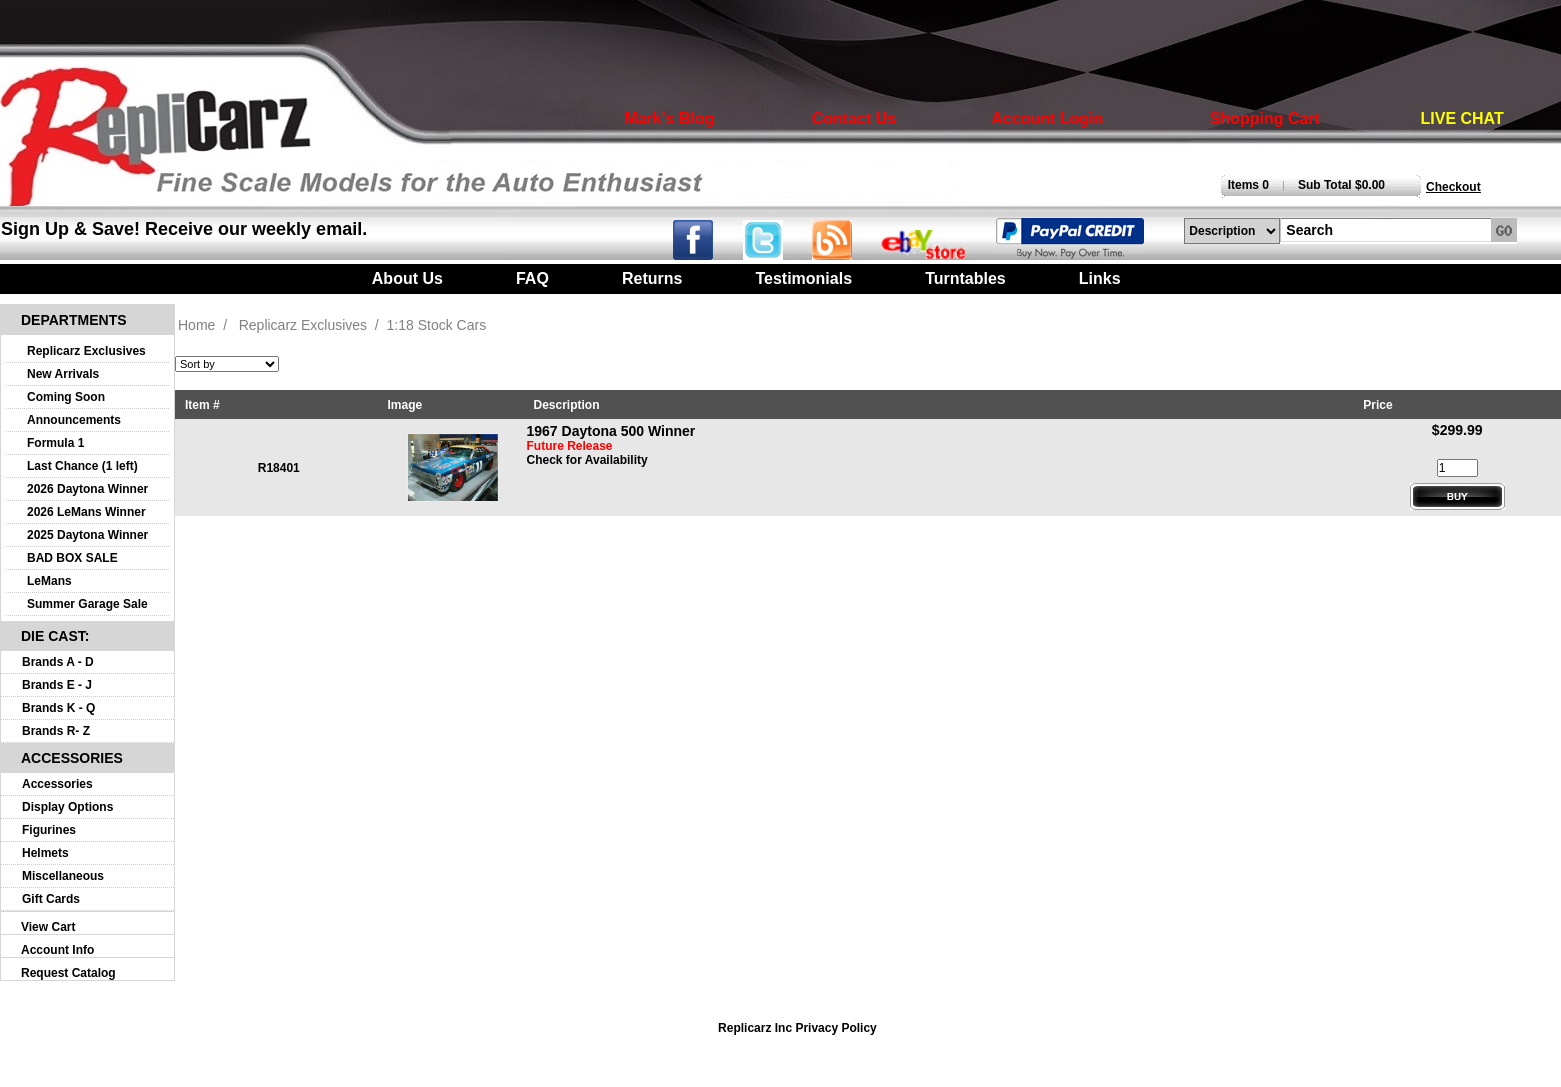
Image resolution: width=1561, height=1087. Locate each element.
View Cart (48, 927)
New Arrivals (63, 374)
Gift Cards (51, 899)
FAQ (532, 278)
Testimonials (803, 278)
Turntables (965, 278)
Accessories (57, 784)
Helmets (45, 853)
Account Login (1047, 118)
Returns (652, 278)
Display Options (67, 807)
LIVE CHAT (1462, 118)
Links (1100, 278)
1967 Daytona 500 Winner (611, 431)
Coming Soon (66, 397)
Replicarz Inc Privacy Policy (797, 1028)
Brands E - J (57, 685)
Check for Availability (587, 460)
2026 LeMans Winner (86, 512)
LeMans (49, 581)
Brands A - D (58, 662)
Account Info (57, 950)
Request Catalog (68, 973)
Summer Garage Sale (87, 604)
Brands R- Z (56, 731)
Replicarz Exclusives (86, 351)
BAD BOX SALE (72, 558)
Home (196, 325)
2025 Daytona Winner (87, 535)
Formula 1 (55, 443)
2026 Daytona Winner (87, 489)
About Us (407, 278)
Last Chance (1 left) (82, 466)
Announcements (74, 420)
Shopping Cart (1265, 118)
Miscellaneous (63, 876)
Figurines (49, 830)
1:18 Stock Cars (437, 325)
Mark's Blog (669, 118)
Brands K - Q (58, 708)
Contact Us (854, 118)
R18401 (279, 468)
